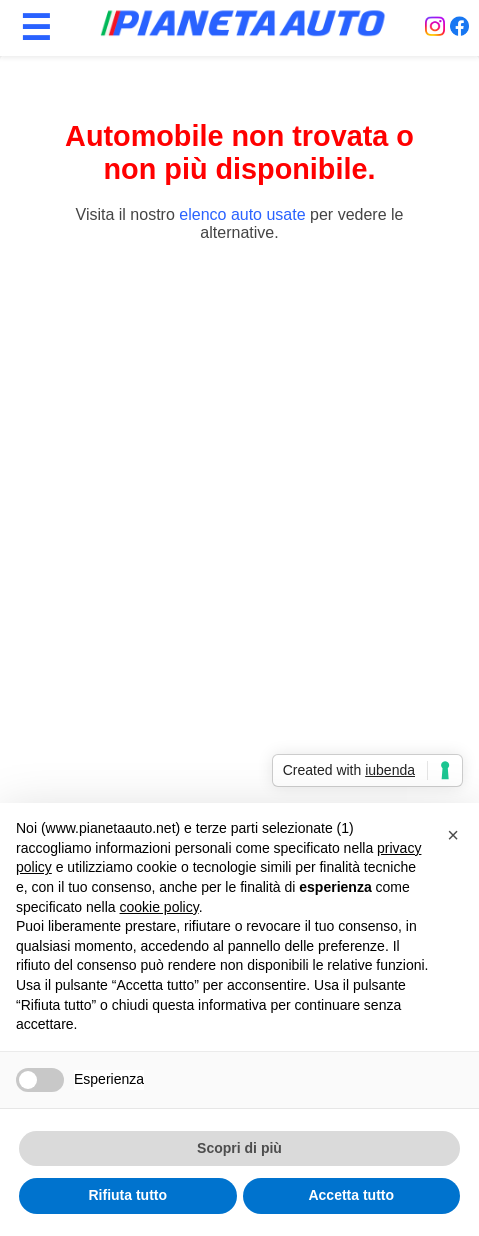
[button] (453, 835)
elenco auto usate (242, 214)
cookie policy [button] (159, 907)
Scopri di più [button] (239, 1148)
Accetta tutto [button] (351, 1195)
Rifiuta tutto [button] (127, 1195)
